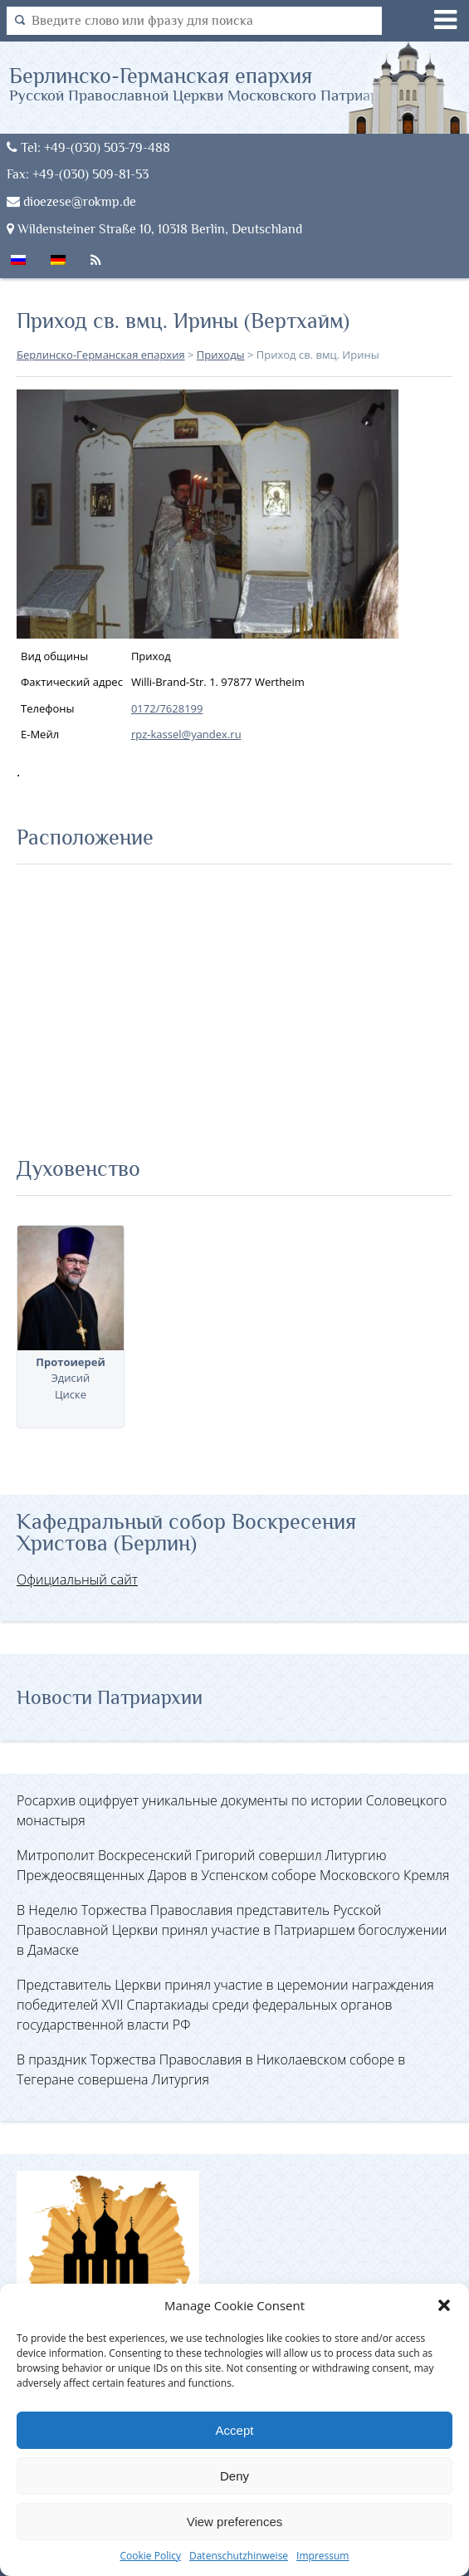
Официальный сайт (77, 1579)
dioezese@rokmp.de (71, 201)
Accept (235, 2430)
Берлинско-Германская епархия (208, 83)
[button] (444, 2305)
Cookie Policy (150, 2556)
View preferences (235, 2522)
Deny (234, 2476)
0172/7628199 (167, 708)
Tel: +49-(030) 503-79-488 (88, 147)
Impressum (322, 2556)
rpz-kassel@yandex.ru (186, 734)
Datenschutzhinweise (238, 2556)
